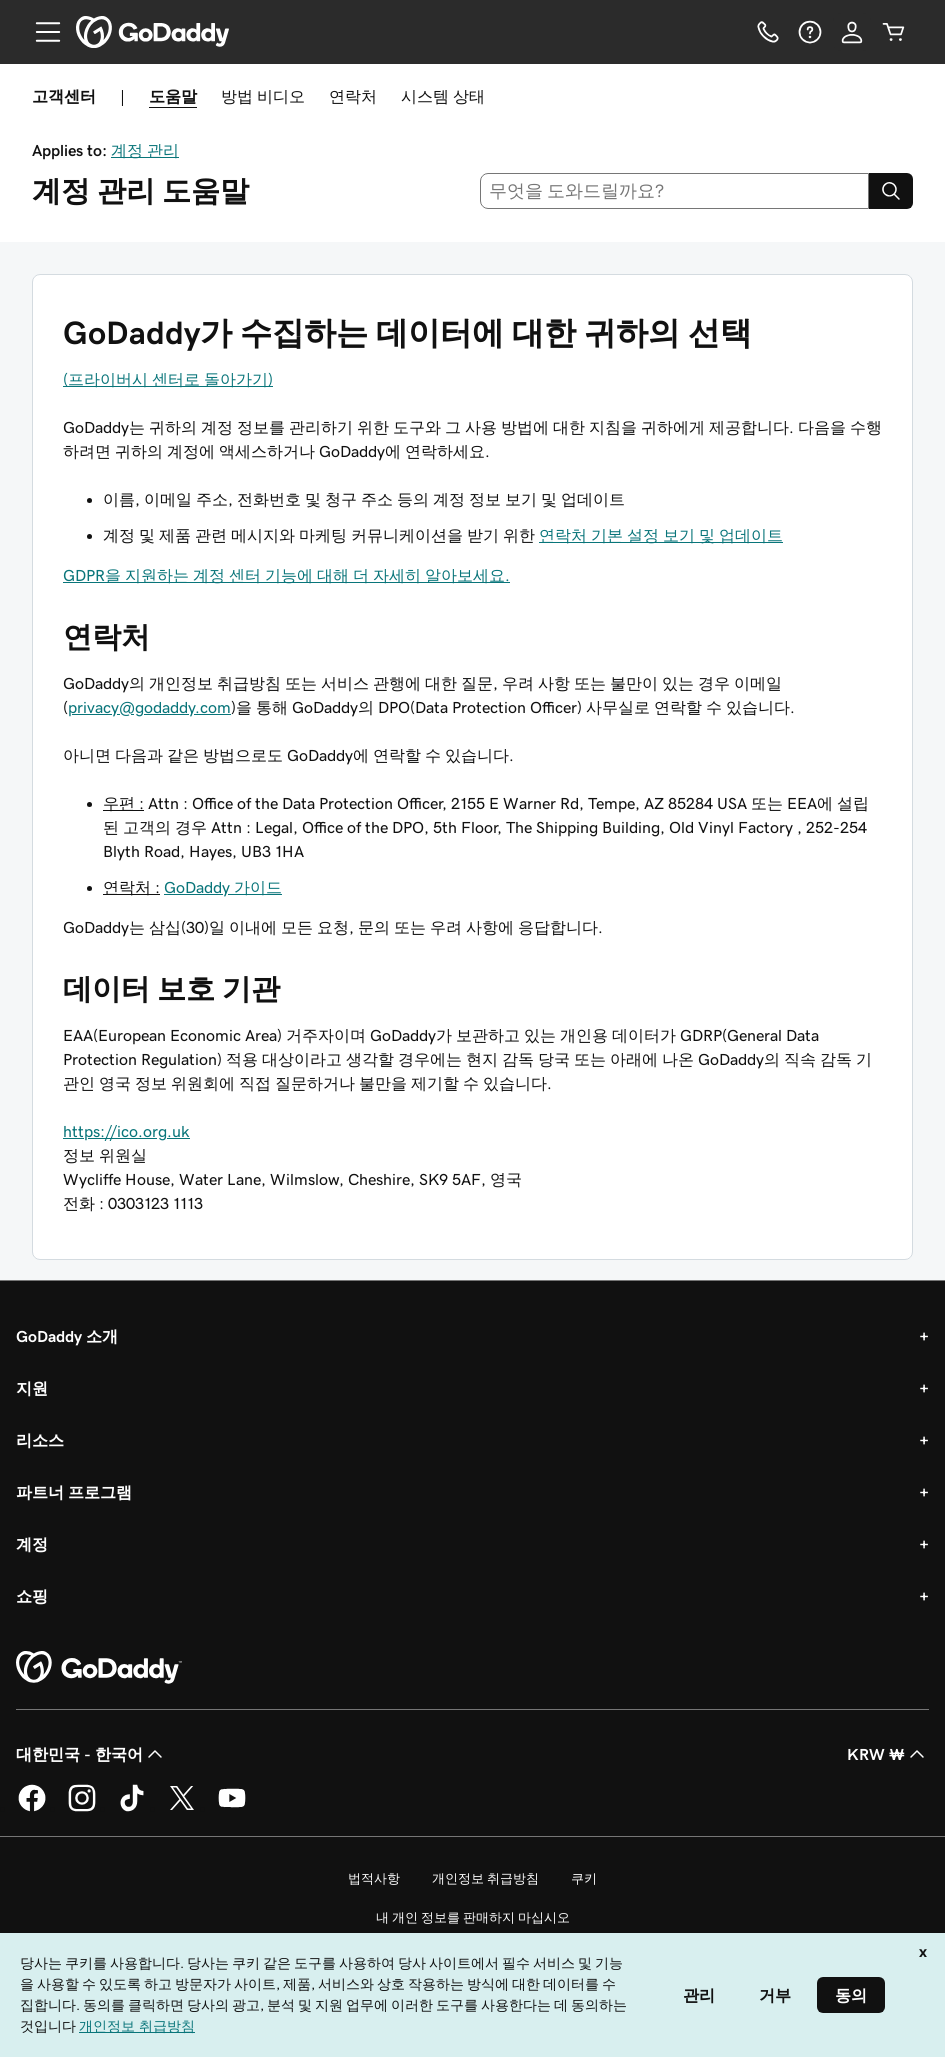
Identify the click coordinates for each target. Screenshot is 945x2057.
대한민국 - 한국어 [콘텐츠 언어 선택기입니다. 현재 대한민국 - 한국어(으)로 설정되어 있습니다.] (91, 1754)
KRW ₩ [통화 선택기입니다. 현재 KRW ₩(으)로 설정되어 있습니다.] (888, 1754)
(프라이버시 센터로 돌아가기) (168, 379)
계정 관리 (145, 150)
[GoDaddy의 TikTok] (132, 1808)
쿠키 (584, 1878)
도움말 (173, 96)
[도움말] (810, 32)
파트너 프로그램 (74, 1492)
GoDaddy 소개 (67, 1336)
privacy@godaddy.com (149, 707)
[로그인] (852, 32)
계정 (32, 1544)
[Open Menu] (40, 32)
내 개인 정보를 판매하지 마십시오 (473, 1917)
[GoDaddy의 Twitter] (182, 1808)
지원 (32, 1388)
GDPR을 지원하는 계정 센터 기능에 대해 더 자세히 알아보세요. (286, 575)
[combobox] (674, 191)
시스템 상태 (443, 96)
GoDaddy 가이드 (223, 887)
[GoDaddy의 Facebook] (32, 1808)
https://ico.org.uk (126, 1131)
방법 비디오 (263, 96)
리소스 (40, 1440)
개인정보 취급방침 (485, 1878)
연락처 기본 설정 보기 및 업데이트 (661, 535)
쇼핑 (32, 1596)
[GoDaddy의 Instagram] (82, 1808)
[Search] (891, 191)
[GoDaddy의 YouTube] (232, 1808)
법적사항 (374, 1878)
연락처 (353, 96)
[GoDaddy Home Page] (99, 1668)
